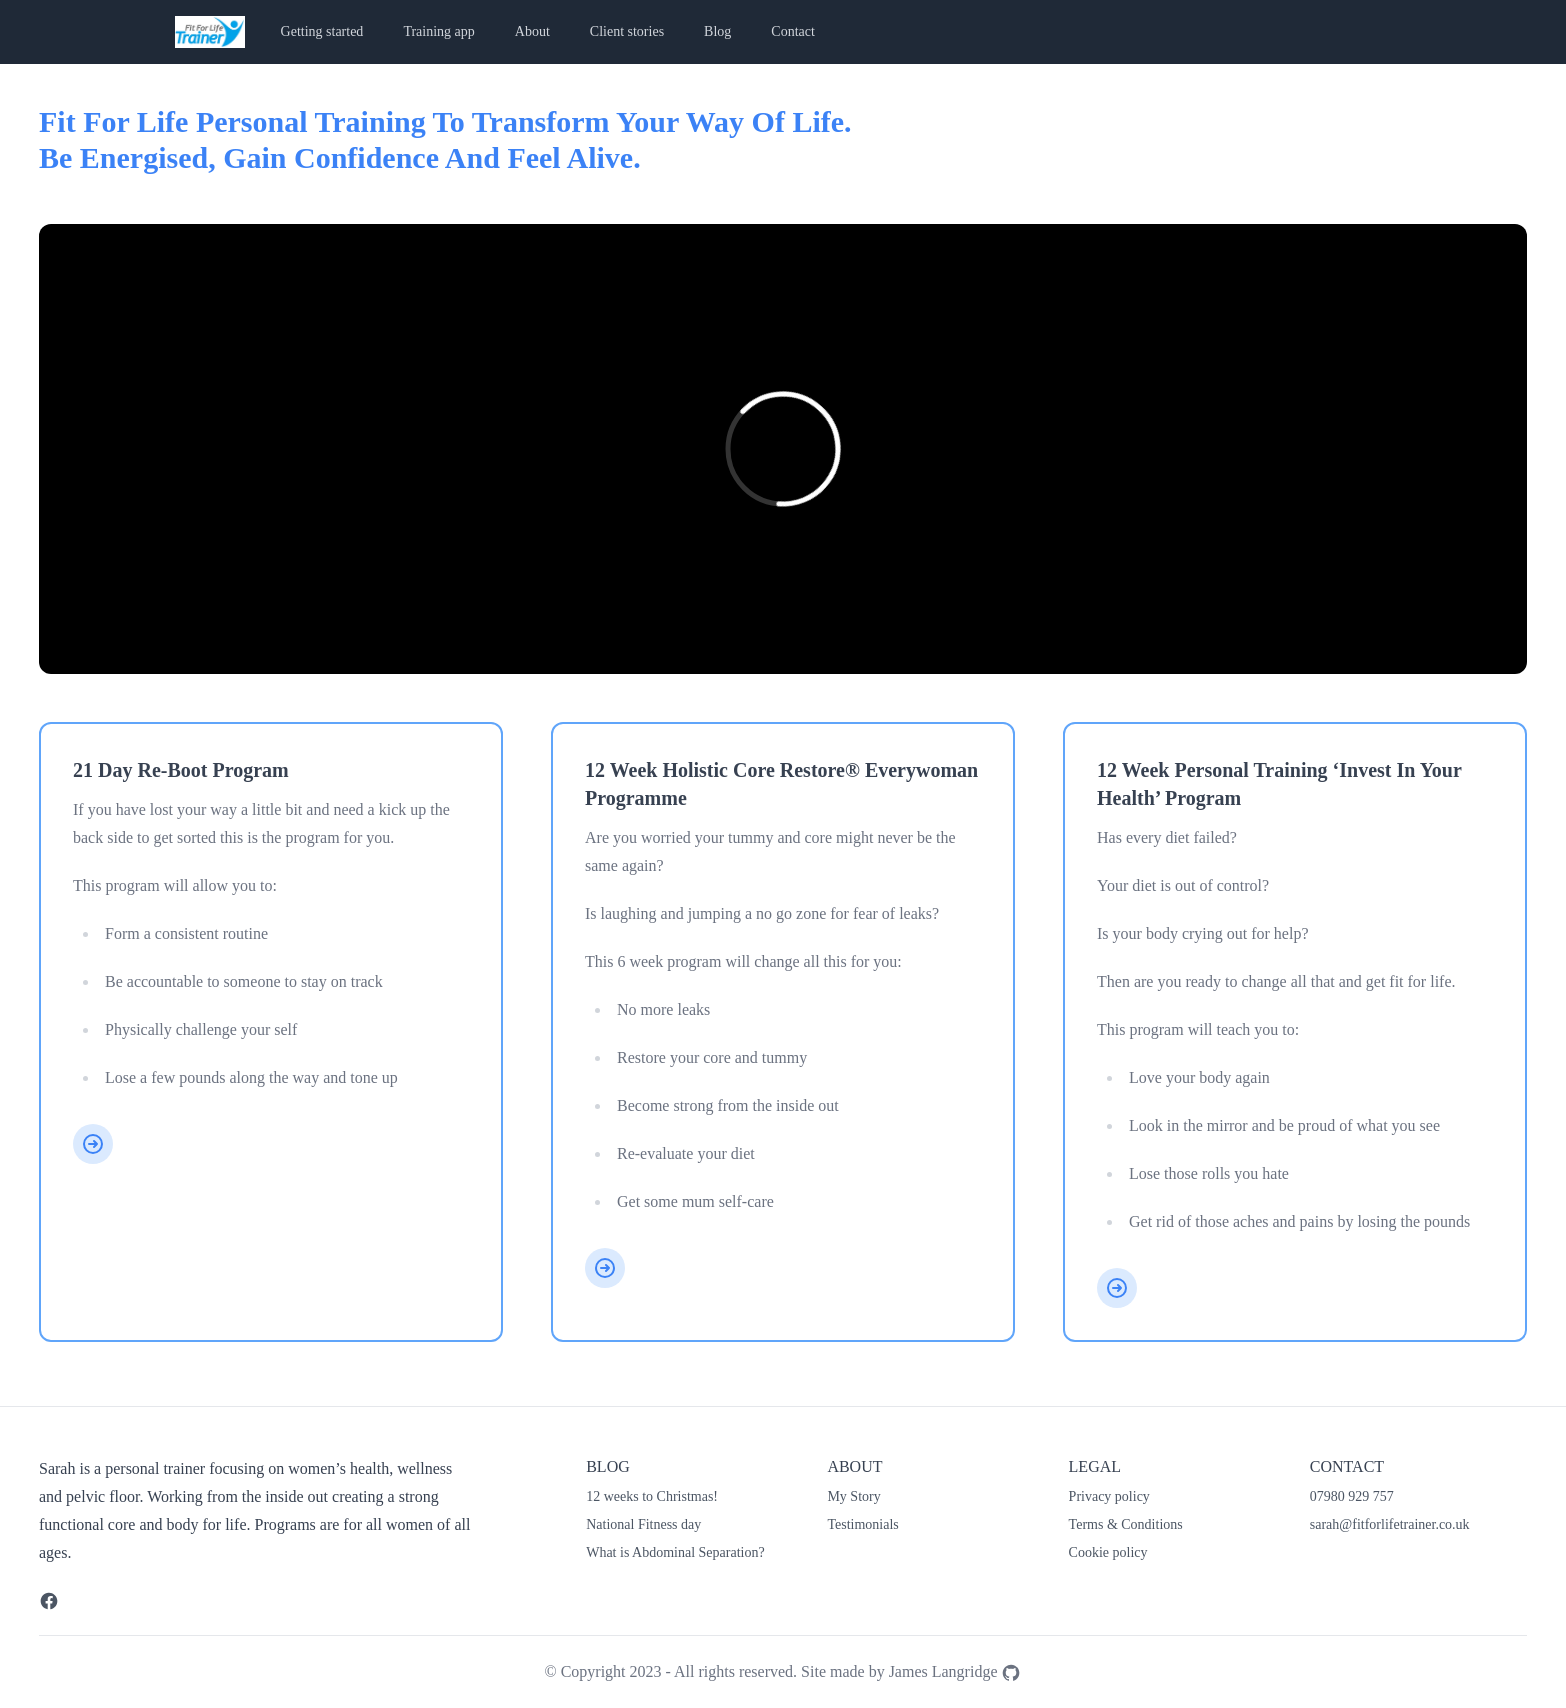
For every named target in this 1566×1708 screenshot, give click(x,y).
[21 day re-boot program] (93, 1144)
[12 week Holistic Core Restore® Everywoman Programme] (605, 1268)
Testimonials (862, 1524)
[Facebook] (49, 1601)
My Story (853, 1496)
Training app (438, 31)
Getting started (322, 31)
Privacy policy (1109, 1496)
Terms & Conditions (1126, 1524)
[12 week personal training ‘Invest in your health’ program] (1117, 1288)
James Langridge (955, 1671)
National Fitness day (643, 1524)
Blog (717, 31)
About (532, 31)
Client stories (627, 31)
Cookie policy (1108, 1552)
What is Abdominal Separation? (675, 1552)
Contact (793, 31)
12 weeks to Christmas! (652, 1496)
